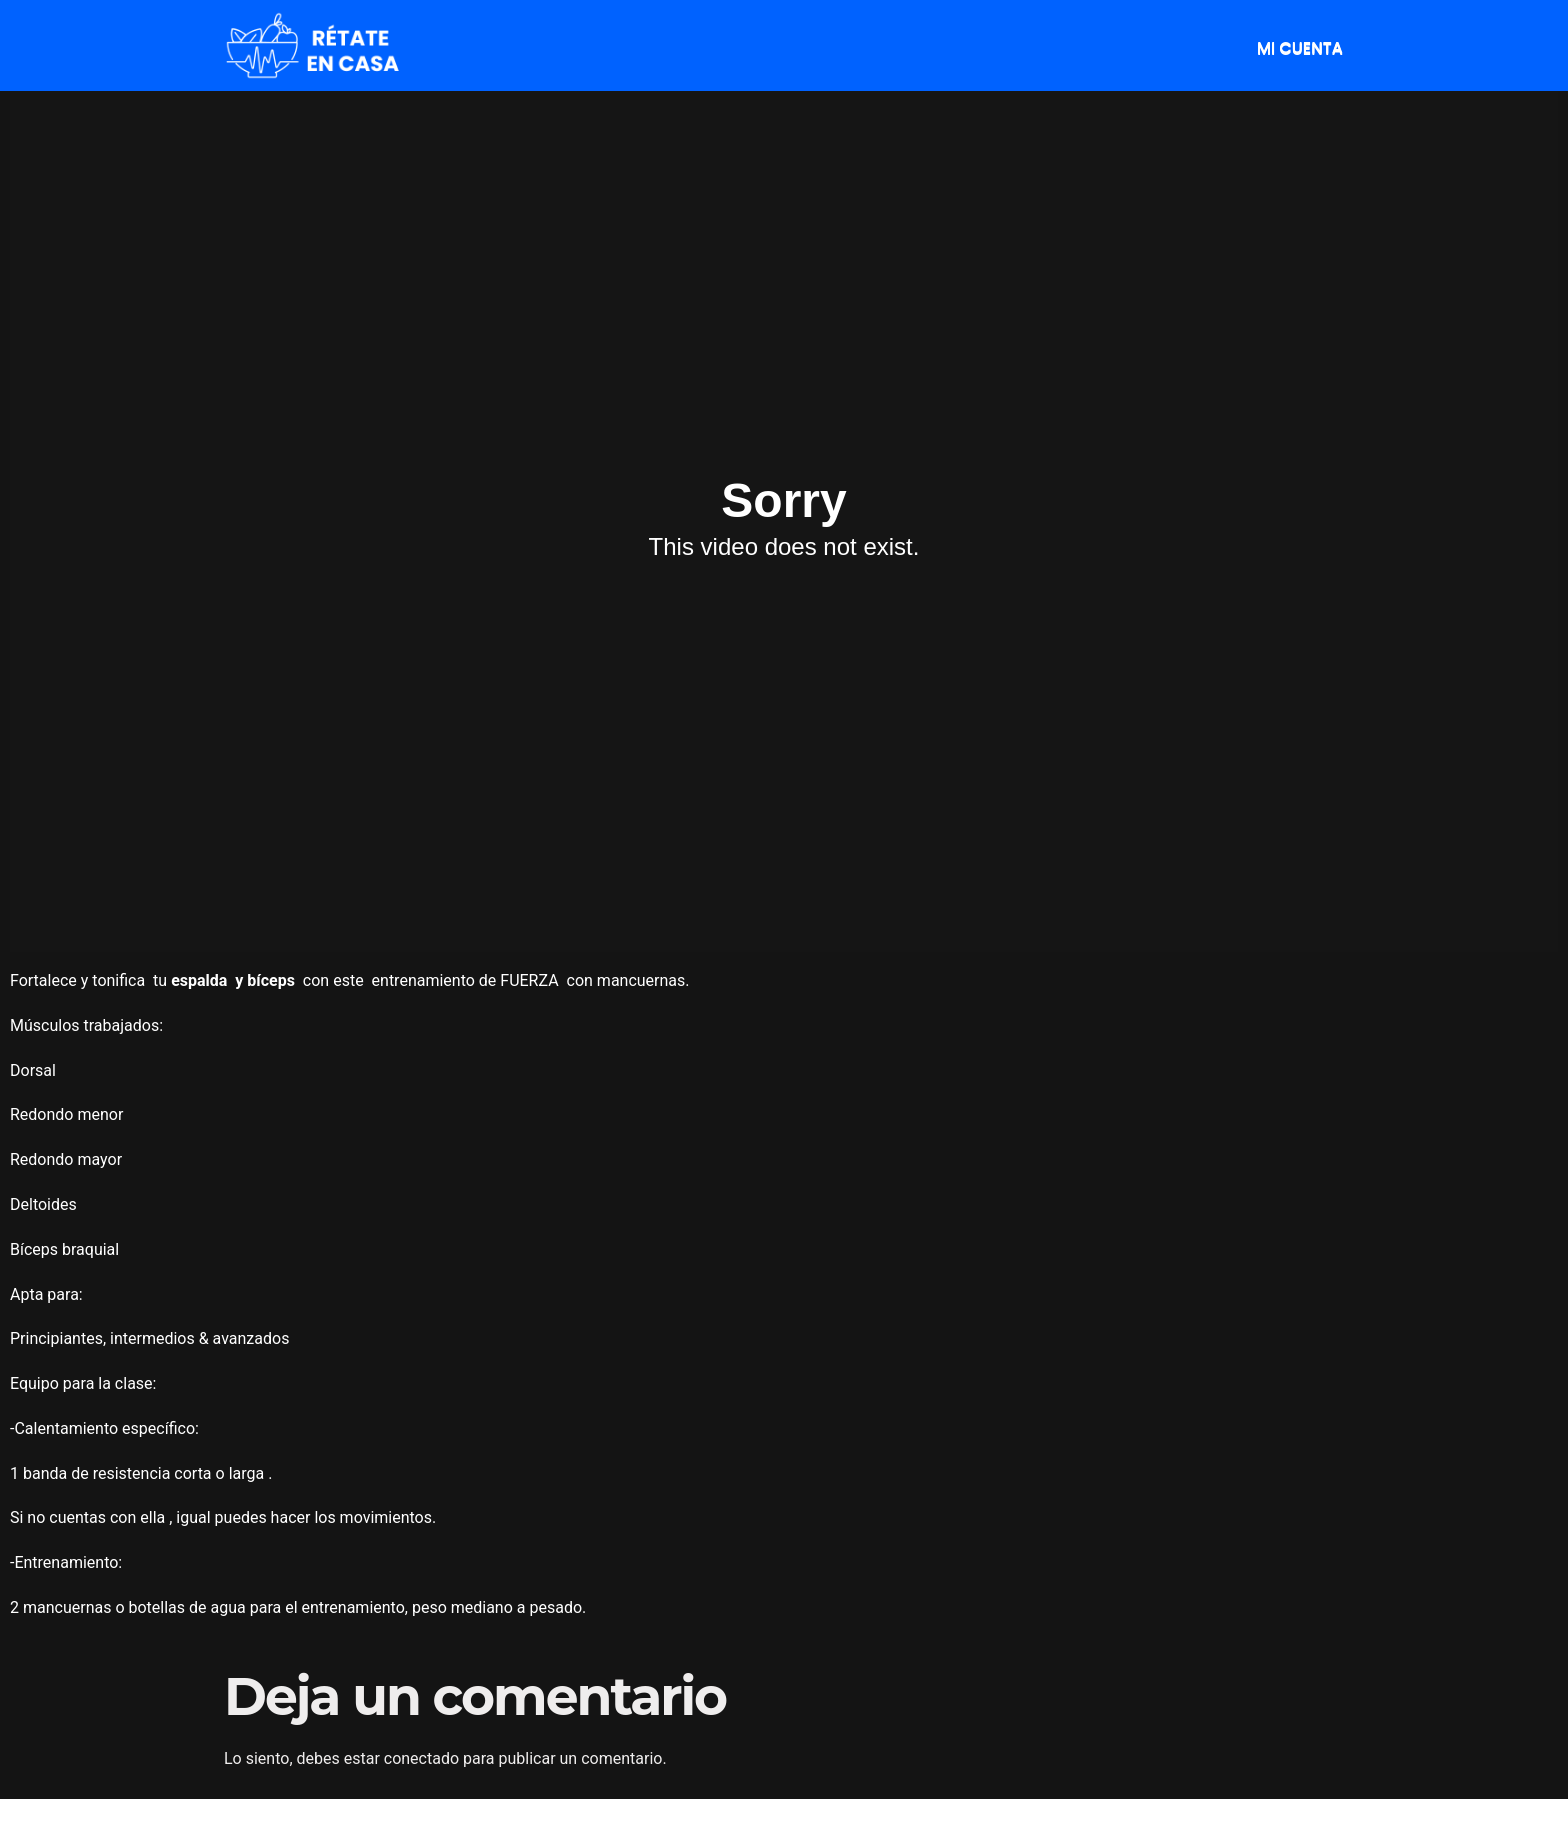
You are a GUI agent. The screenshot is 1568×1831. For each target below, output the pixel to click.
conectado (421, 1758)
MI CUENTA (1300, 47)
